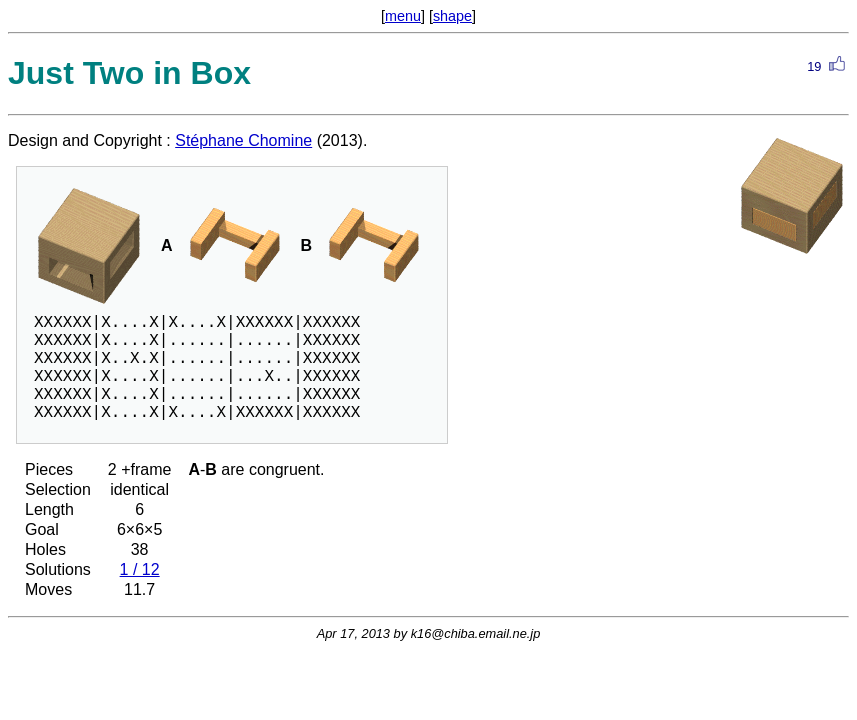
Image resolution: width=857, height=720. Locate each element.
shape (452, 16)
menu (403, 16)
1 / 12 (140, 569)
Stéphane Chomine (243, 140)
